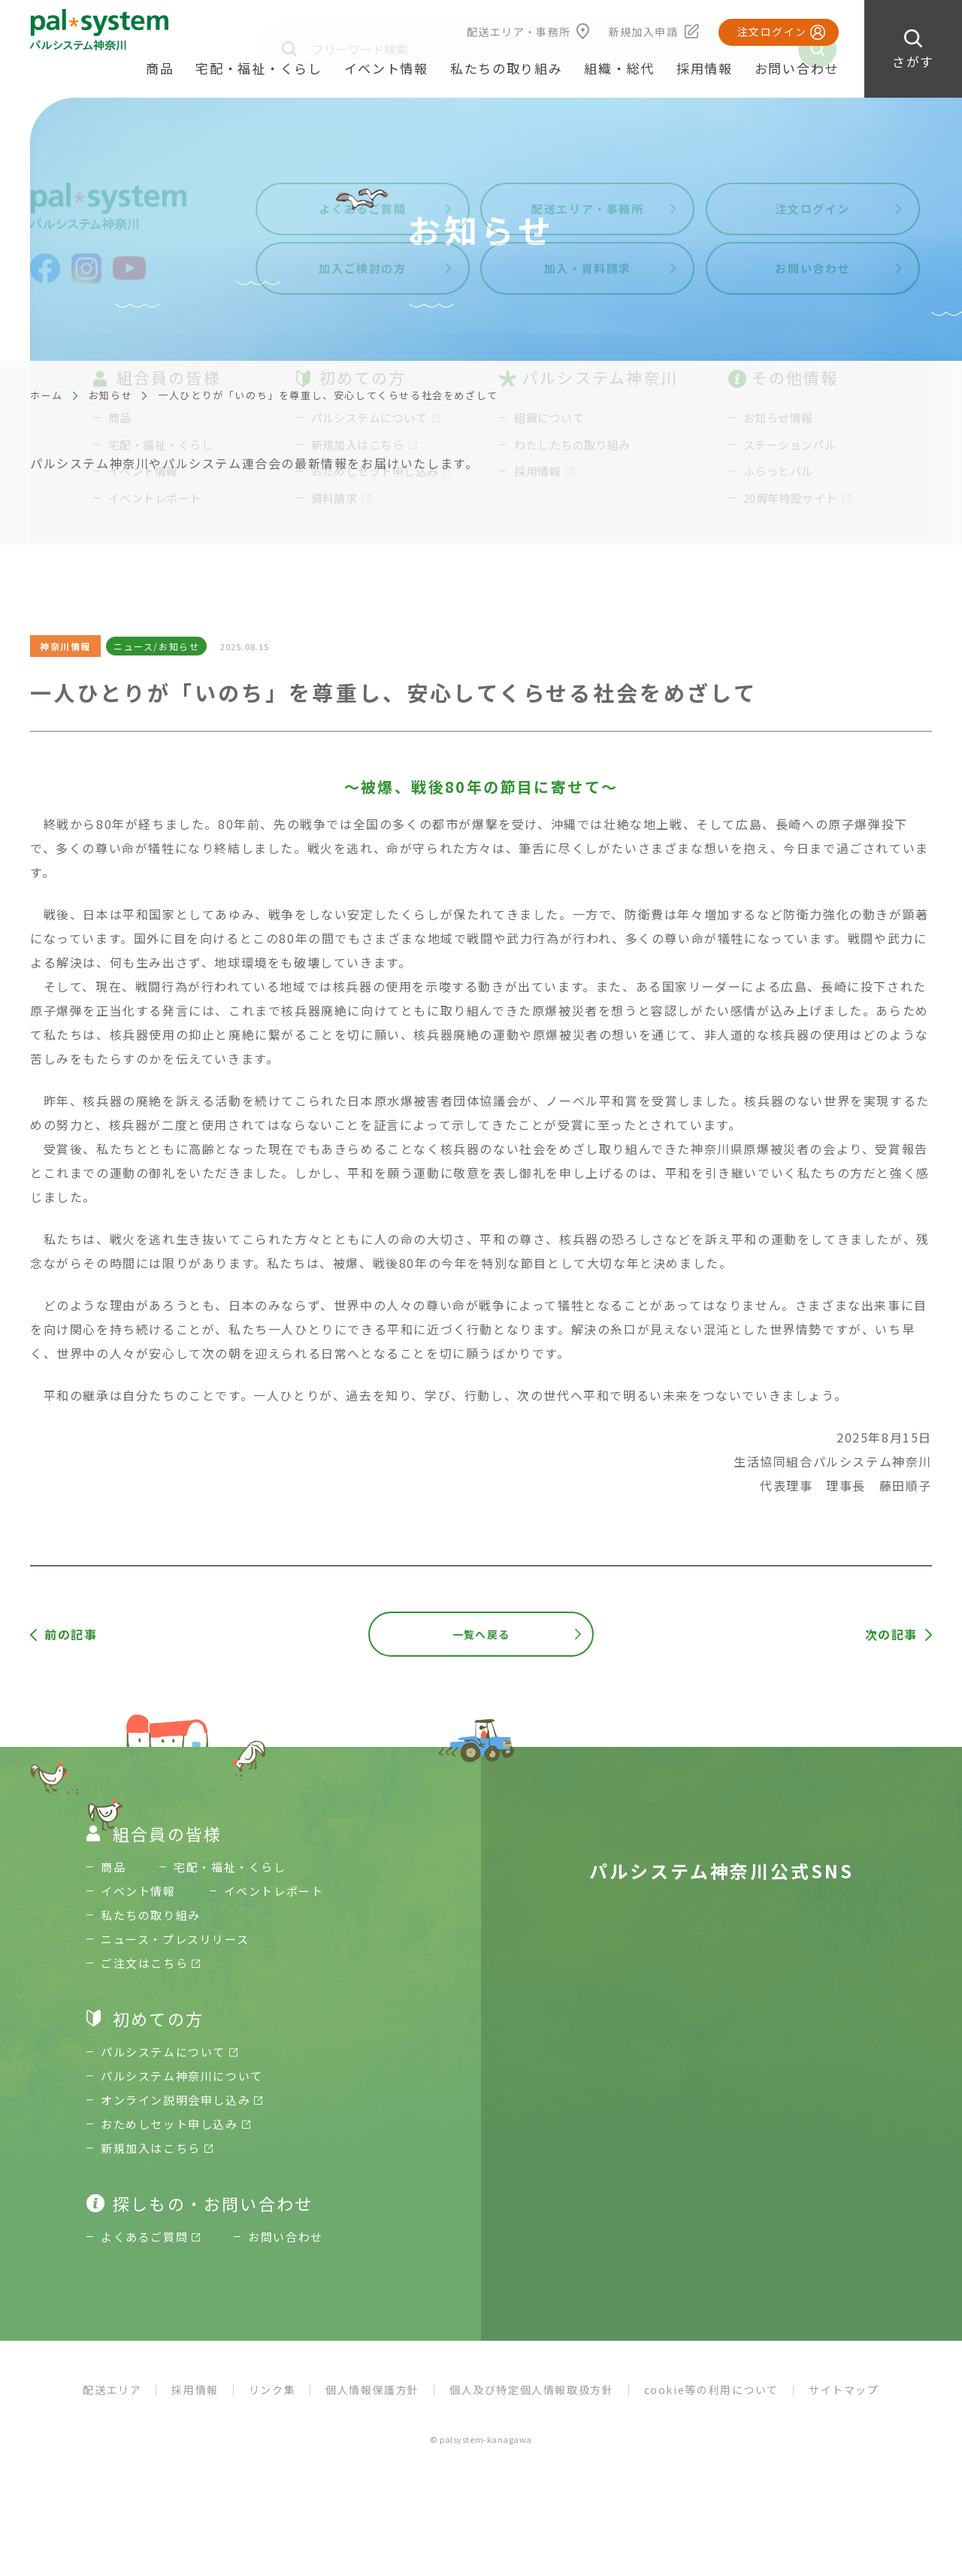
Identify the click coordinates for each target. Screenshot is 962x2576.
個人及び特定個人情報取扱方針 (531, 2389)
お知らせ (110, 395)
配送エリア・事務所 (519, 31)
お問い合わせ (797, 68)
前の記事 (70, 1634)
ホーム (46, 395)
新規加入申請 (643, 31)
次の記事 (891, 1634)
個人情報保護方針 (372, 2389)
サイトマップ (844, 2389)
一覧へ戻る (481, 1634)
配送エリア (112, 2389)
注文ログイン (771, 31)
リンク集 (272, 2389)
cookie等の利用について (711, 2389)
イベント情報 (386, 68)
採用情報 (704, 68)
